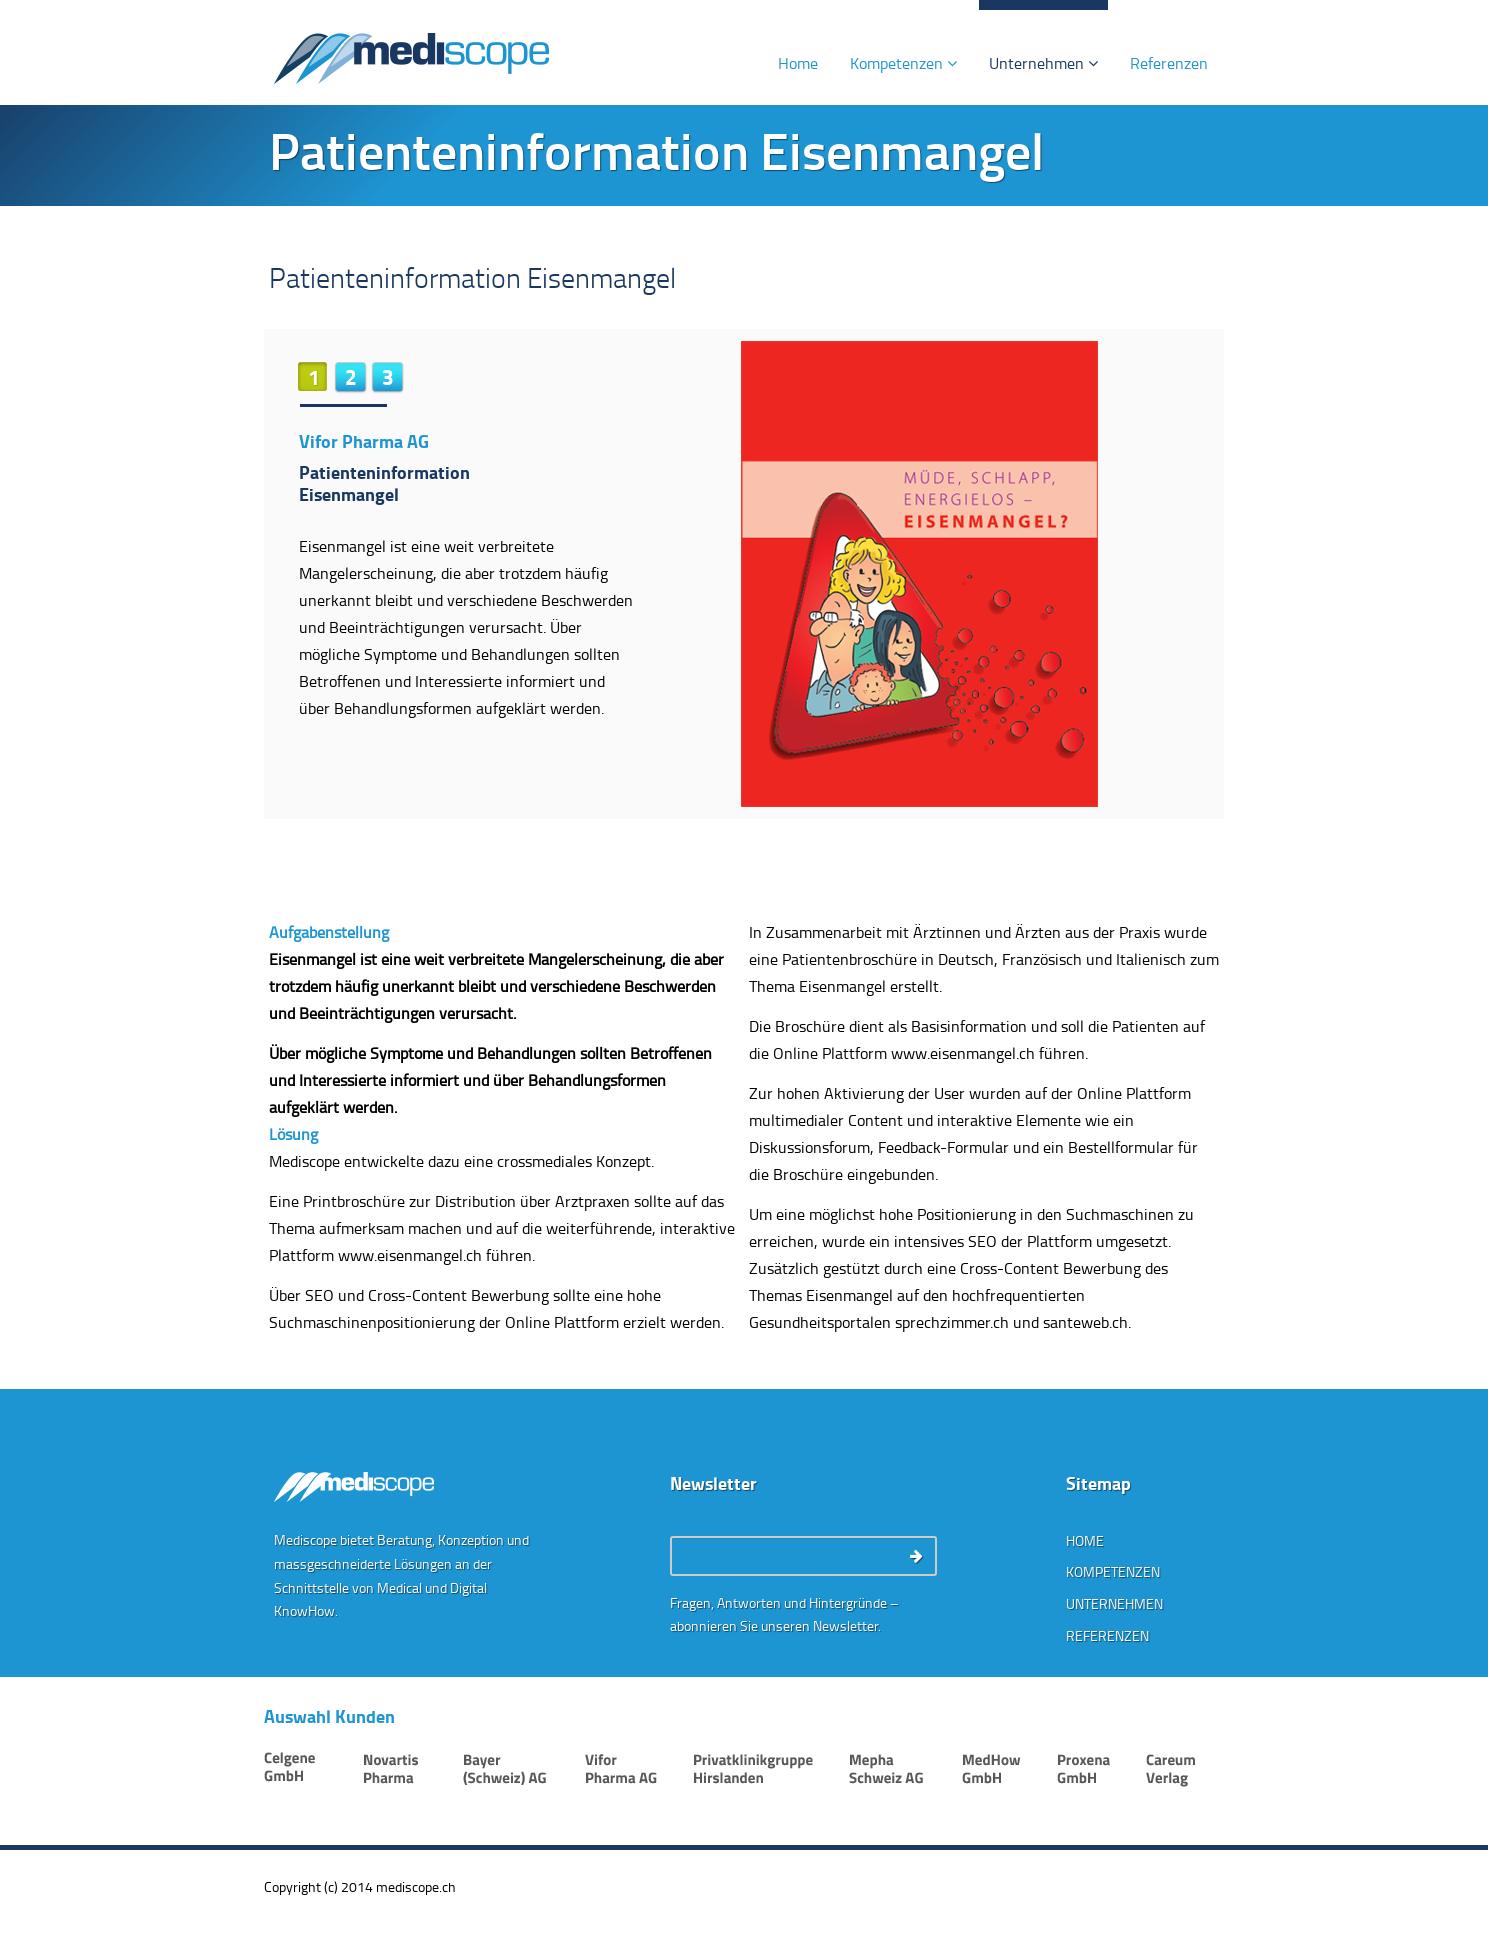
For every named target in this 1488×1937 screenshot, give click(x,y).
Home (798, 63)
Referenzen (1169, 63)
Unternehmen (1043, 63)
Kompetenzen (903, 63)
